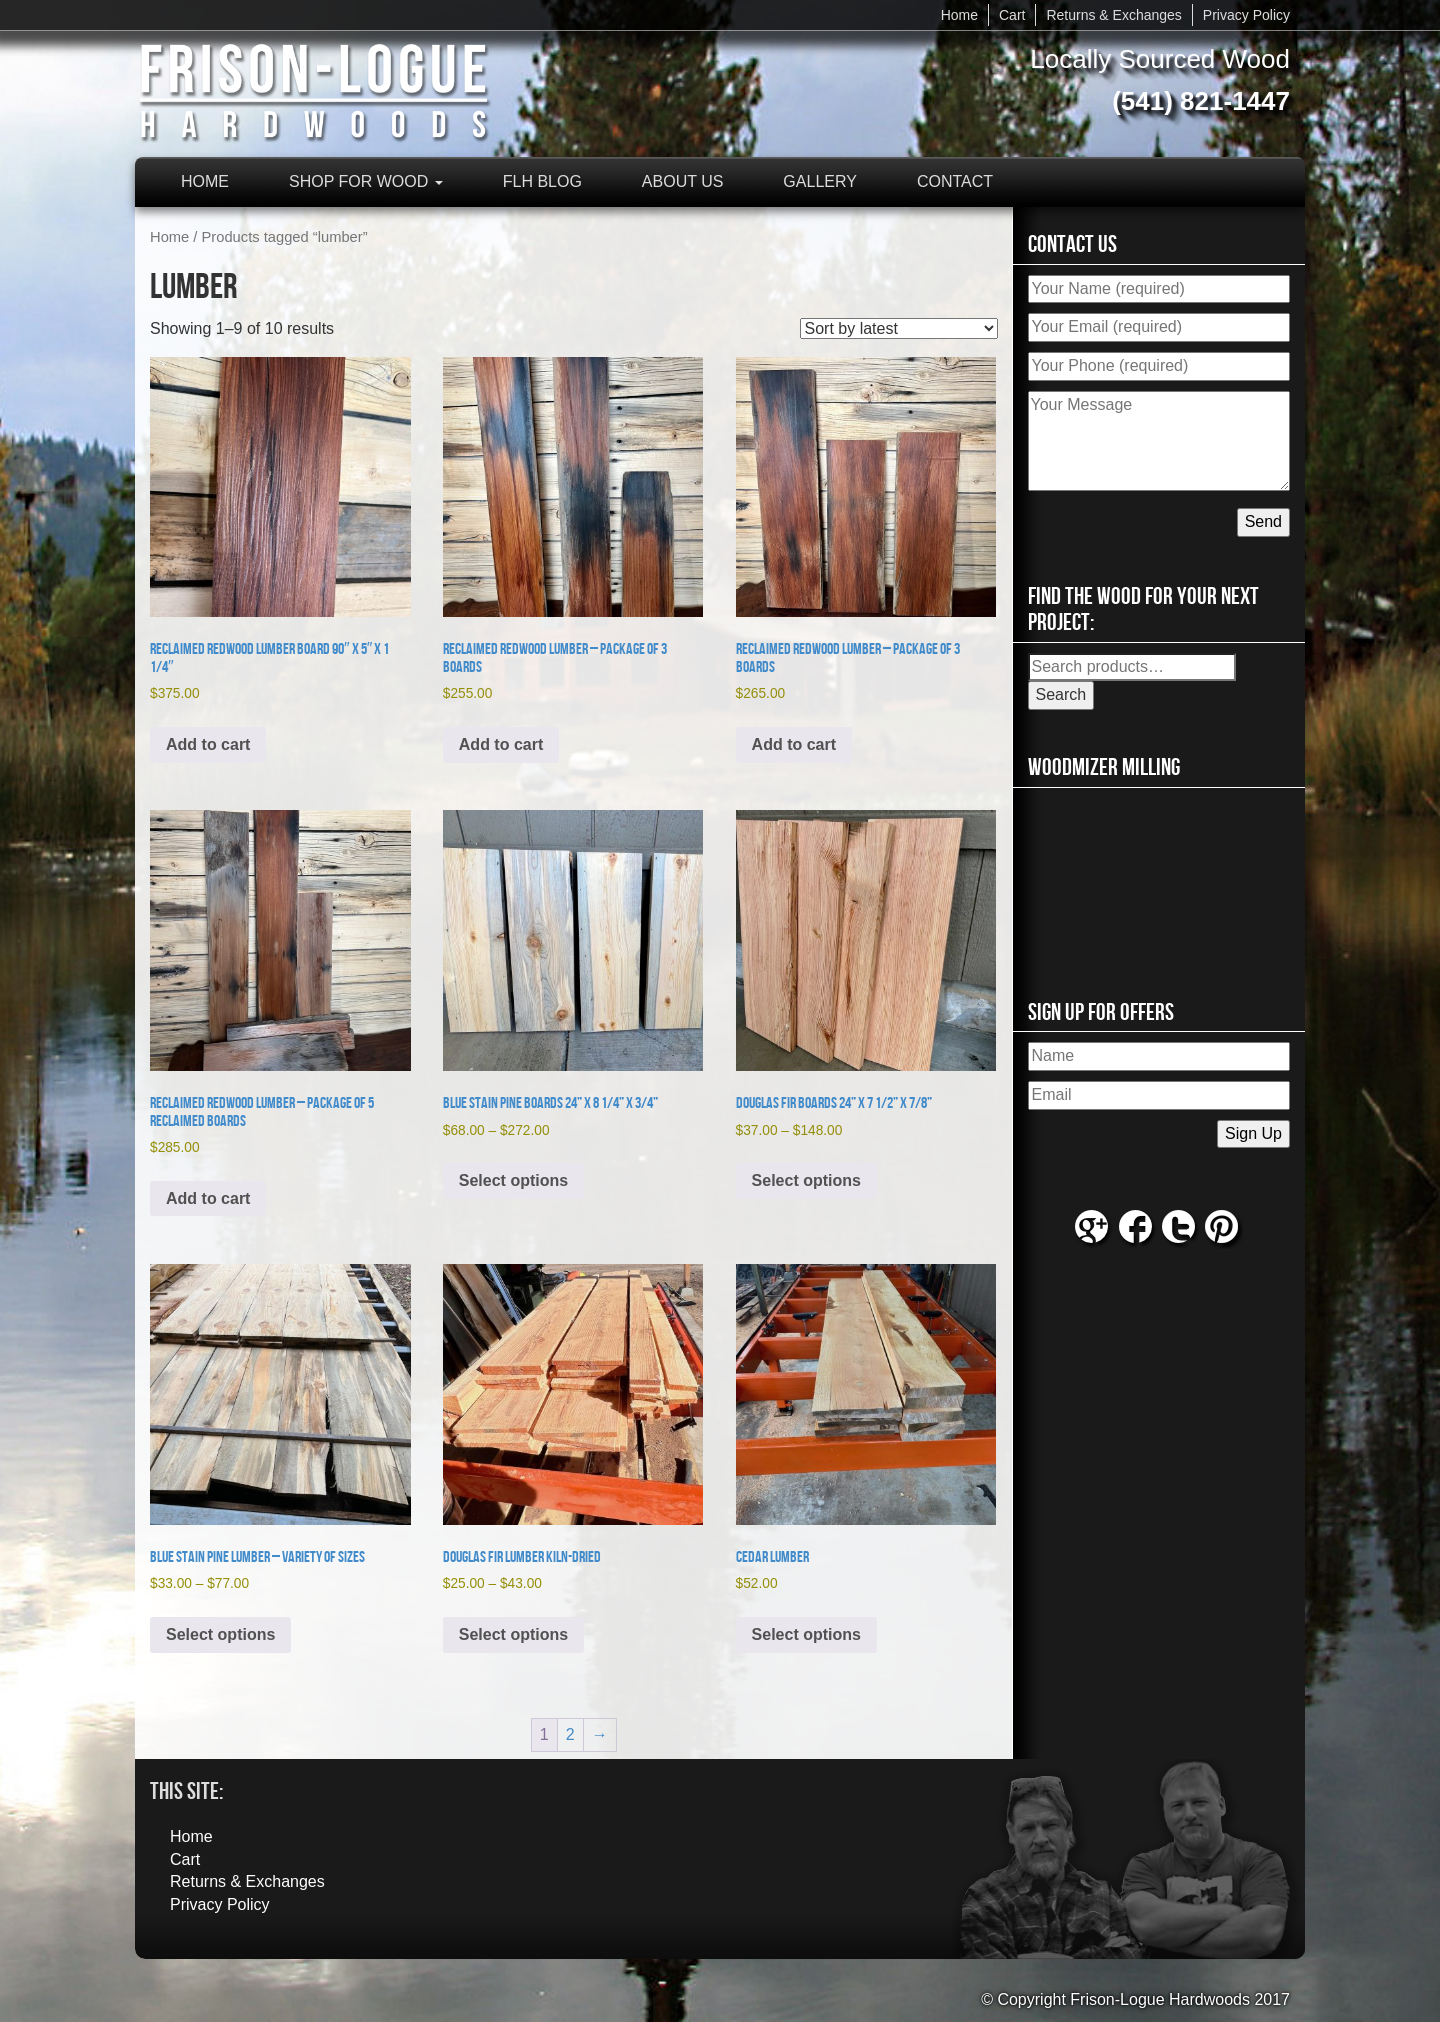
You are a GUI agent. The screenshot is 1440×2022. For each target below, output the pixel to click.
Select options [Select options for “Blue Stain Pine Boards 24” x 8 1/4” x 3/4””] (513, 1180)
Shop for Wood (366, 181)
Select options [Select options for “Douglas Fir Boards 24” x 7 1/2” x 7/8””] (806, 1180)
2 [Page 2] (570, 1734)
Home (959, 15)
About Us (683, 181)
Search (1061, 694)
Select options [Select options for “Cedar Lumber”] (806, 1634)
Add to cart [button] (208, 744)
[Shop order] (899, 328)
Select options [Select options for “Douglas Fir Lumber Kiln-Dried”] (513, 1634)
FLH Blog (542, 181)
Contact (955, 181)
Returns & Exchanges (1113, 15)
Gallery (820, 181)
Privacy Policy (1246, 15)
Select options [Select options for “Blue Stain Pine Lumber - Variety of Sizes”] (220, 1634)
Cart (1012, 15)
